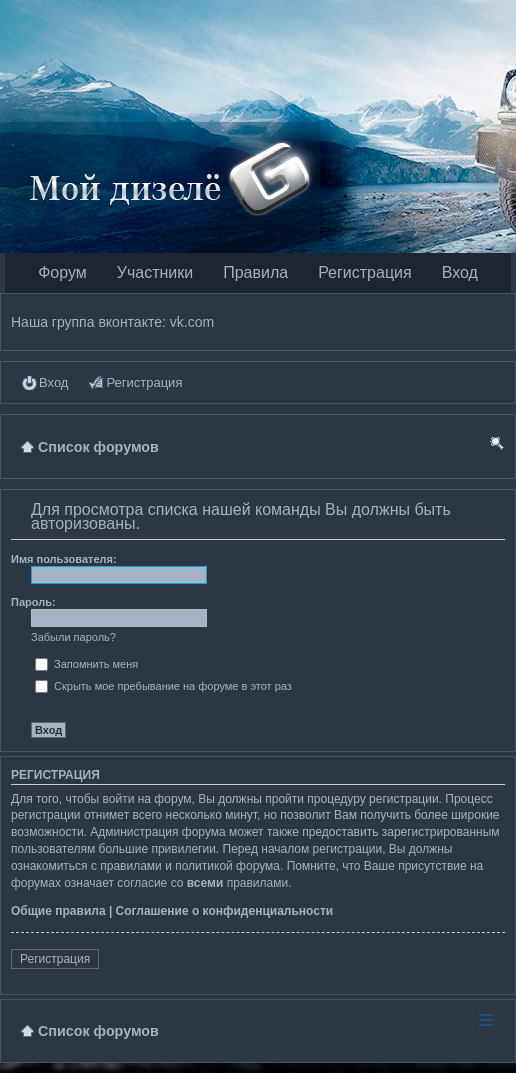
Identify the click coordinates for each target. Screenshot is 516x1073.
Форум (62, 272)
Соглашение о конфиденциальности (225, 911)
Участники (155, 272)
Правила (255, 272)
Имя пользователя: (64, 559)
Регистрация (365, 272)
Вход (460, 272)
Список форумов (98, 1031)
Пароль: (33, 602)
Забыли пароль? (73, 637)
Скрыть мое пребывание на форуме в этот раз (163, 686)
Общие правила (58, 911)
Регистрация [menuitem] (144, 382)
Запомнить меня (86, 664)
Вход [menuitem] (53, 382)
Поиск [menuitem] (497, 446)
